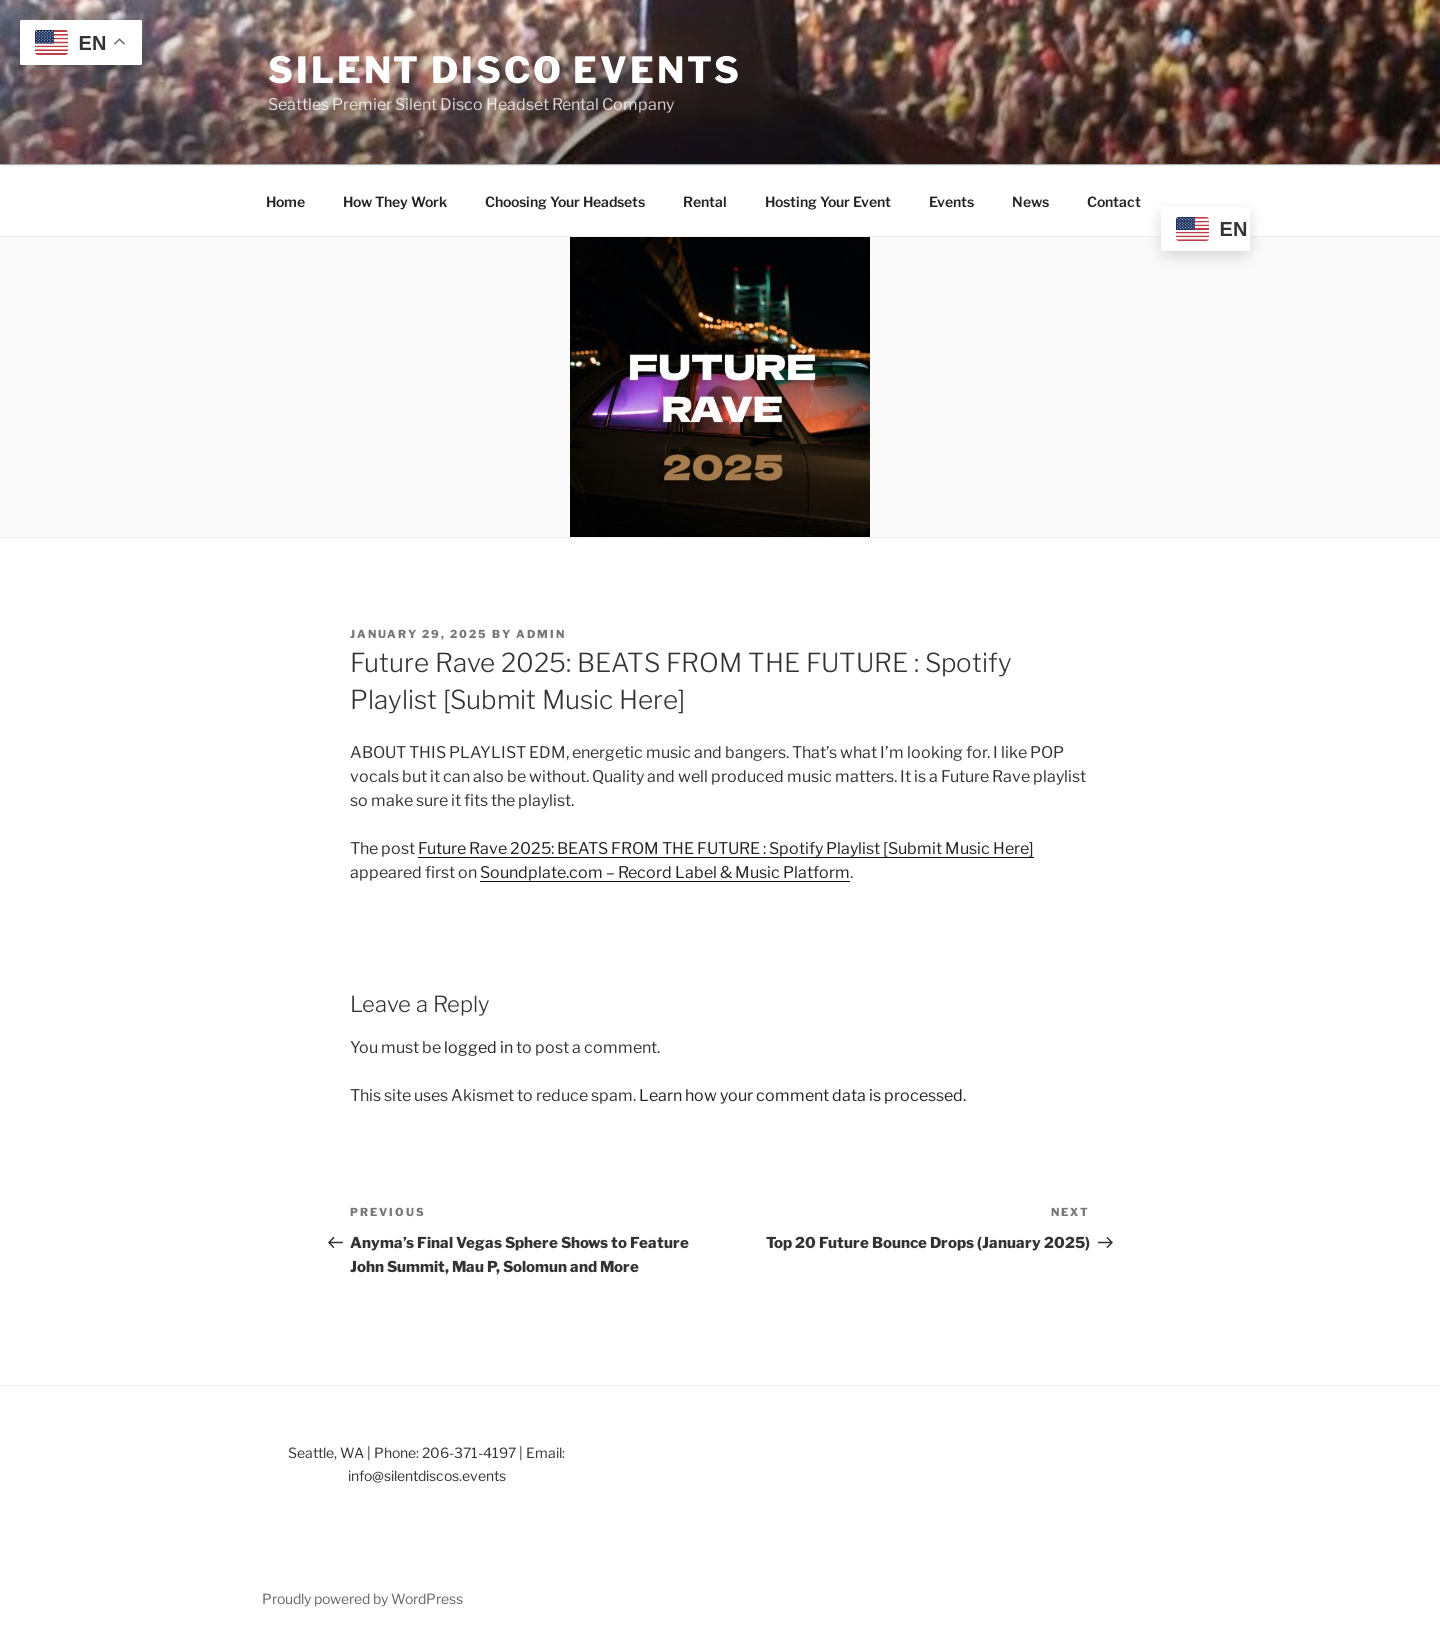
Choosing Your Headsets (565, 201)
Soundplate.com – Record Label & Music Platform (665, 872)
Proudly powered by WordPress (362, 1598)
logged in (478, 1047)
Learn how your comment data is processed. (802, 1095)
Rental (705, 201)
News (1030, 201)
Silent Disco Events (505, 70)
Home (285, 201)
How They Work (395, 201)
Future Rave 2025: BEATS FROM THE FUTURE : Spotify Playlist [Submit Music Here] (726, 848)
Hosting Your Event (828, 201)
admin (541, 634)
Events (951, 201)
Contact (1114, 201)
